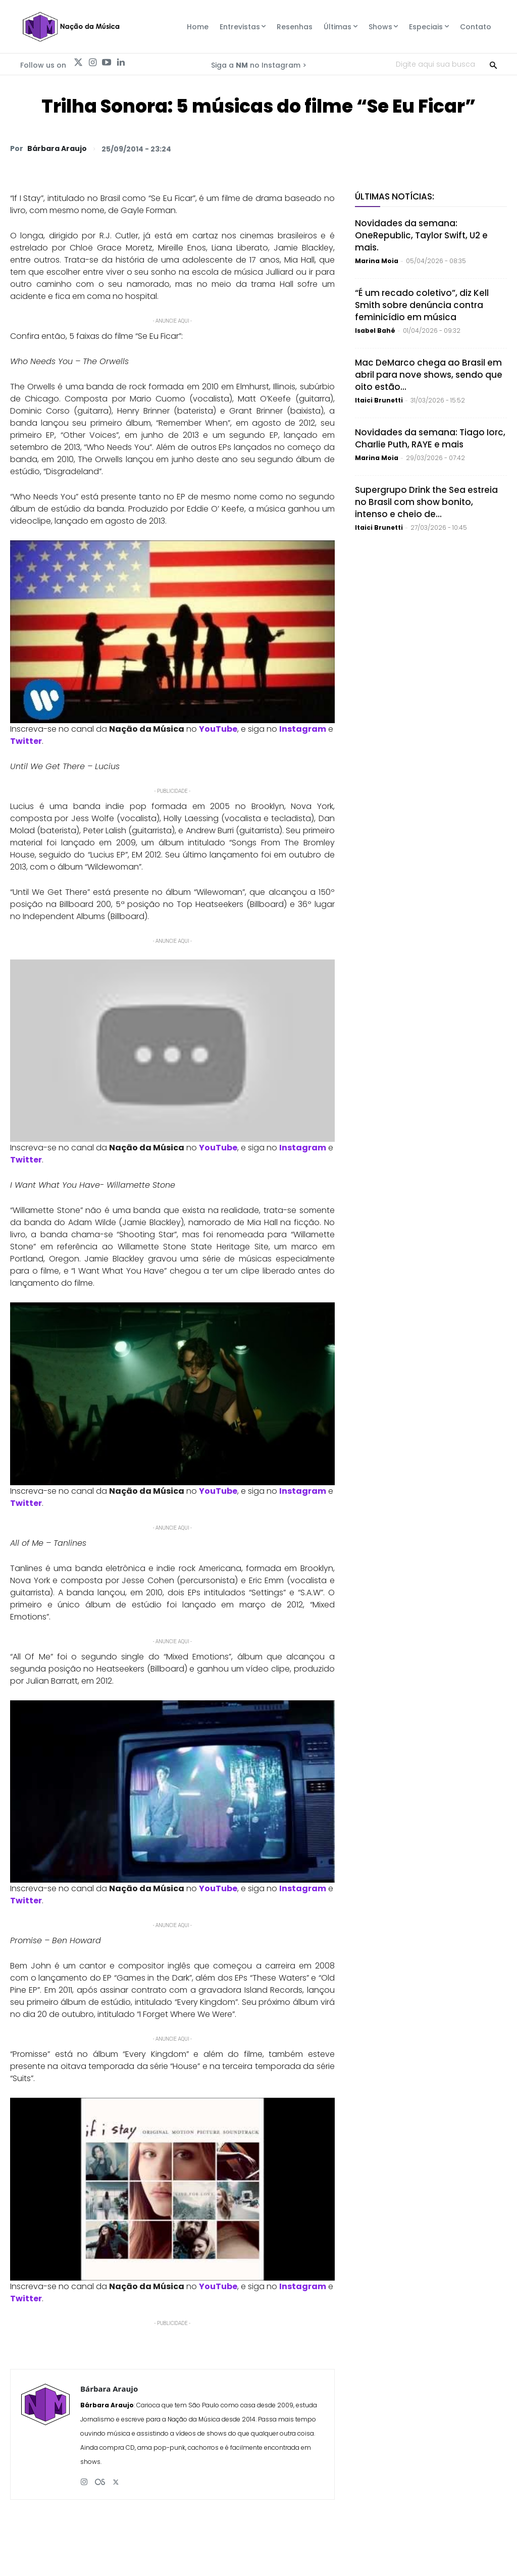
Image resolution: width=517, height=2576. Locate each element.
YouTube (218, 729)
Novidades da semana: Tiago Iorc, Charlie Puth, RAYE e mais (430, 438)
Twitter (26, 741)
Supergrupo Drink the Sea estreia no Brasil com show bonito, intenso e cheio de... (426, 502)
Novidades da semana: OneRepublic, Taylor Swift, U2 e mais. (421, 235)
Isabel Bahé (375, 330)
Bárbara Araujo (57, 148)
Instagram (302, 729)
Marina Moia (376, 261)
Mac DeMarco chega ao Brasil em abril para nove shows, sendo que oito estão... (428, 375)
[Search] (493, 64)
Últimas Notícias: (394, 196)
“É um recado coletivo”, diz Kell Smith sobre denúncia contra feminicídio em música (422, 305)
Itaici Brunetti (379, 400)
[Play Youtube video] (172, 631)
